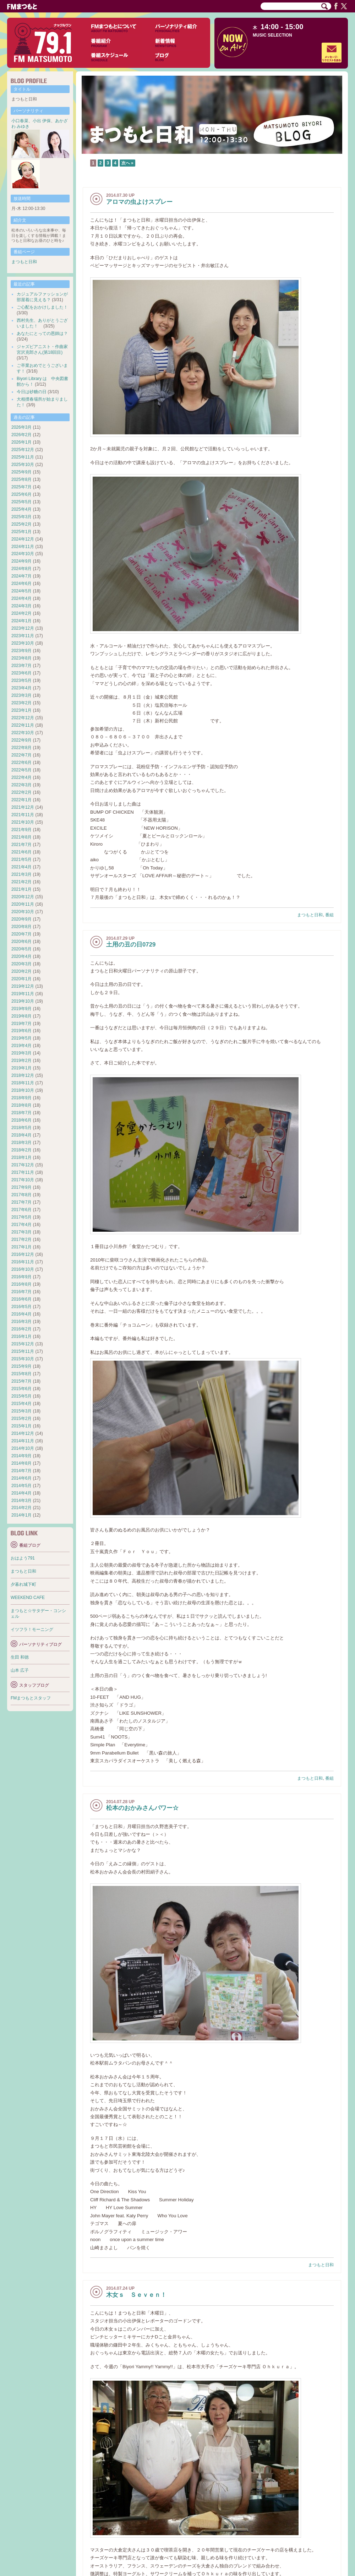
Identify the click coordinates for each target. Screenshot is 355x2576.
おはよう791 (23, 1558)
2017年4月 (21, 1224)
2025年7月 (21, 486)
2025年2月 (21, 524)
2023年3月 (21, 695)
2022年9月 (21, 740)
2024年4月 (21, 598)
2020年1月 (21, 978)
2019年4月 (21, 1045)
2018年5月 (21, 1127)
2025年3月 (21, 516)
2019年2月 (21, 1060)
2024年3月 (21, 605)
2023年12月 (22, 628)
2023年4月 (21, 687)
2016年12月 (22, 1254)
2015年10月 (22, 1358)
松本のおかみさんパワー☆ (142, 1808)
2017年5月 (21, 1217)
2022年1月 (21, 799)
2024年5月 (21, 591)
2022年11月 (22, 725)
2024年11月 (22, 546)
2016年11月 (22, 1261)
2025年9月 (21, 472)
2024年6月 (21, 583)
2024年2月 (21, 613)
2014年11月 (22, 1440)
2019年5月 (21, 1038)
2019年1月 (21, 1067)
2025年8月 (21, 479)
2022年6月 (21, 762)
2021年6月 (21, 852)
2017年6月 (21, 1209)
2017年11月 (22, 1172)
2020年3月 (21, 963)
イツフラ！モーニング (32, 1629)
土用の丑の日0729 (130, 944)
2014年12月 (22, 1433)
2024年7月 (21, 576)
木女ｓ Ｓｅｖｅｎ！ (136, 2295)
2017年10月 (22, 1179)
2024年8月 (21, 568)
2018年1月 (21, 1157)
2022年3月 (21, 784)
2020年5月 (21, 949)
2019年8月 (21, 1016)
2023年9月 (21, 650)
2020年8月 (21, 926)
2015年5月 (21, 1396)
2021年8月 (21, 837)
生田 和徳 (20, 1657)
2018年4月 (21, 1135)
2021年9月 (21, 829)
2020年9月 (21, 919)
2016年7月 (21, 1291)
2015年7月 (21, 1381)
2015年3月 (21, 1411)
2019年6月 (21, 1030)
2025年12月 (22, 449)
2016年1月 (21, 1336)
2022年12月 (22, 717)
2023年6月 (21, 673)
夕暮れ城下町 (23, 1584)
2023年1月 (21, 710)
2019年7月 (21, 1023)
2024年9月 (21, 561)
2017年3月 (21, 1232)
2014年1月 (21, 1515)
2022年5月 (21, 770)
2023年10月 (22, 643)
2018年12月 (22, 1075)
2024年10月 (22, 553)
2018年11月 (22, 1082)
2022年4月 (21, 777)
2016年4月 (21, 1314)
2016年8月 (21, 1284)
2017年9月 (21, 1187)
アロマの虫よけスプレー (139, 202)
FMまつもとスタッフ (31, 1698)
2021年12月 (22, 807)
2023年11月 (22, 635)
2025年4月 (21, 509)
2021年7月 (21, 844)
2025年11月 (22, 457)
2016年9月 (21, 1276)
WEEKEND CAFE (28, 1597)
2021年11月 (22, 814)
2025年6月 (21, 494)
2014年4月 (21, 1493)
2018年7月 (21, 1112)
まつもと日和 (310, 914)
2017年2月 (21, 1239)
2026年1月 (21, 442)
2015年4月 (21, 1403)
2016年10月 (22, 1269)
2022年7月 (21, 755)
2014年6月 (21, 1478)
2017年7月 (21, 1202)
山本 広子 (20, 1670)
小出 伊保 (42, 120)
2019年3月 (21, 1053)
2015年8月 (21, 1373)
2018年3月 (21, 1142)
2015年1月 (21, 1425)
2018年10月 (22, 1090)
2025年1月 (21, 531)
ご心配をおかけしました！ (42, 307)
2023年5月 (21, 680)
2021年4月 (21, 866)
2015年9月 (21, 1366)
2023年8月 (21, 658)
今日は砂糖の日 (32, 391)
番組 (329, 914)
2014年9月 (21, 1455)
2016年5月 (21, 1306)
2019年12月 (22, 986)
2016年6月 (21, 1299)
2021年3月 (21, 874)
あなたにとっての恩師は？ (42, 333)
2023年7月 (21, 665)
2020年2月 (21, 971)
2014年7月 (21, 1470)
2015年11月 (22, 1351)
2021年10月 (22, 822)
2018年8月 (21, 1105)
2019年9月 (21, 1008)
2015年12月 (22, 1343)
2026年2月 (21, 434)
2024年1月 (21, 620)
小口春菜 (19, 120)
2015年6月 (21, 1388)
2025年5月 (21, 501)
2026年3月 (21, 427)
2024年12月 (22, 539)
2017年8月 (21, 1194)
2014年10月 (22, 1448)
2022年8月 (21, 747)
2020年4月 (21, 956)
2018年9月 (21, 1097)
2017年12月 (22, 1164)
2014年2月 (21, 1507)
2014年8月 (21, 1463)
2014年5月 (21, 1485)
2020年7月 (21, 934)
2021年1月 (21, 889)
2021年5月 (21, 859)
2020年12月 (22, 896)
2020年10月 (22, 911)
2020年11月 (22, 904)
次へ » (127, 163)
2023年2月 (21, 702)
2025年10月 (22, 464)
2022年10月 (22, 732)
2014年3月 (21, 1500)
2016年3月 (21, 1321)
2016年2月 (21, 1329)
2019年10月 (22, 1001)
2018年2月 (21, 1150)
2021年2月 (21, 881)
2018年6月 (21, 1120)
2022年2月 (21, 792)
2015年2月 (21, 1418)
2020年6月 (21, 941)
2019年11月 (22, 993)
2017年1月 (21, 1246)
